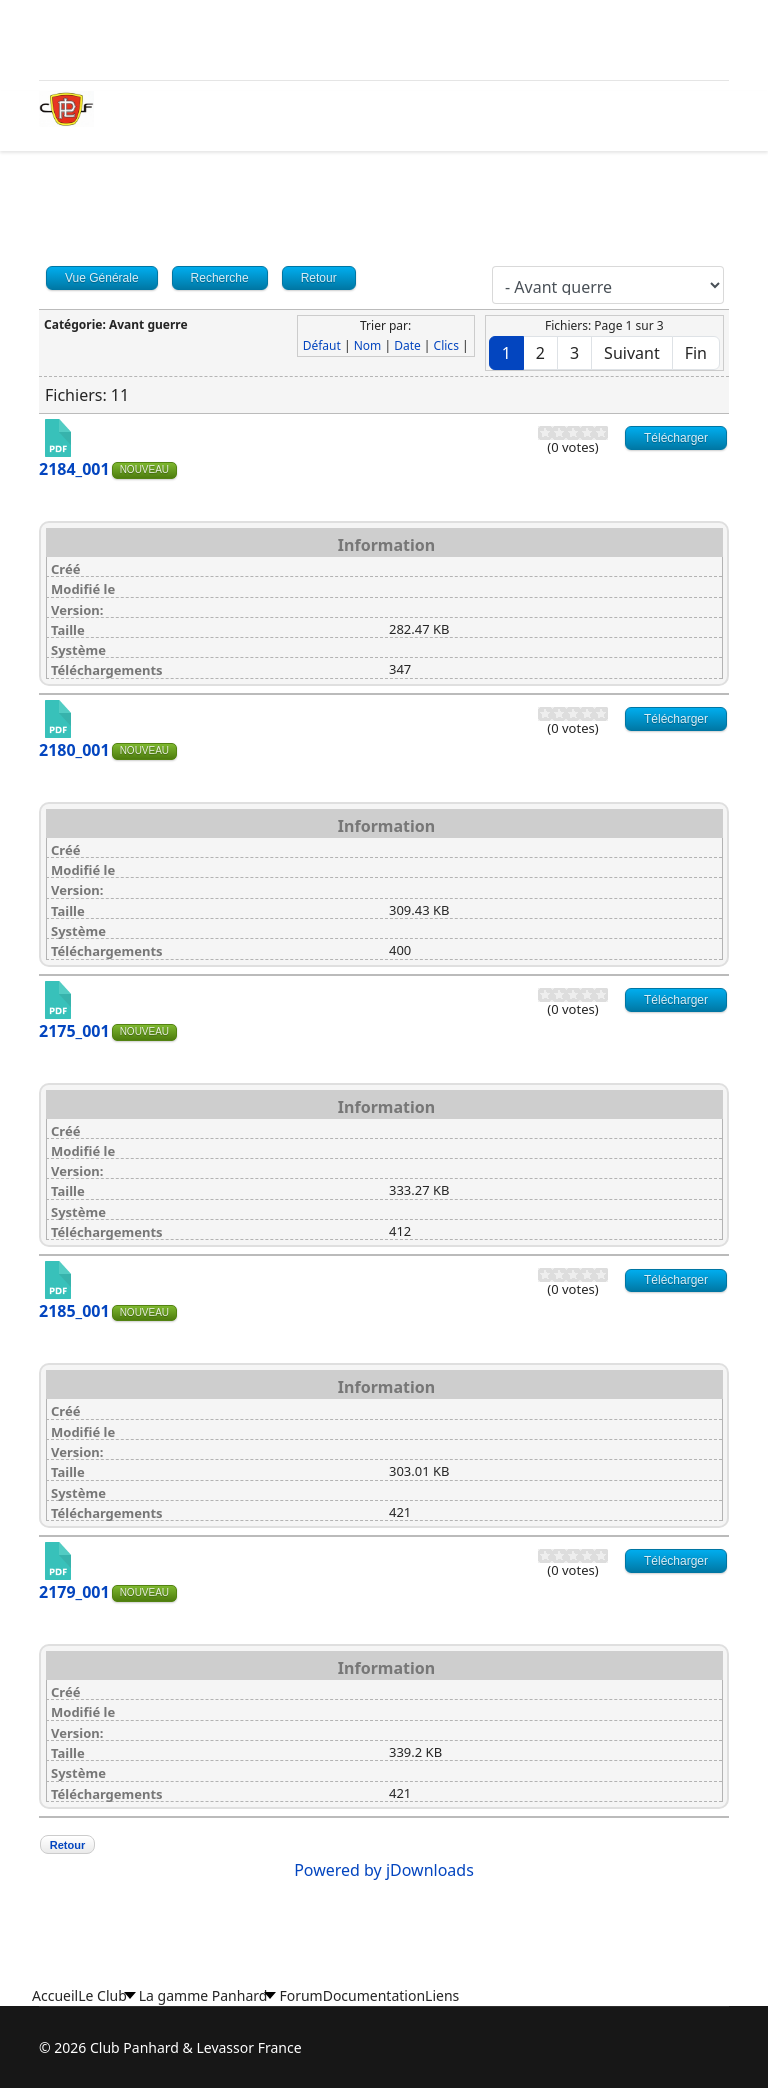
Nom (368, 345)
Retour (67, 1845)
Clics (446, 345)
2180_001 (74, 750)
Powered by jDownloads (384, 1870)
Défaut (322, 345)
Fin (696, 353)
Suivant (632, 353)
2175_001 (74, 1031)
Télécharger (676, 438)
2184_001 (74, 469)
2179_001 (74, 1592)
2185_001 (74, 1311)
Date (407, 345)
